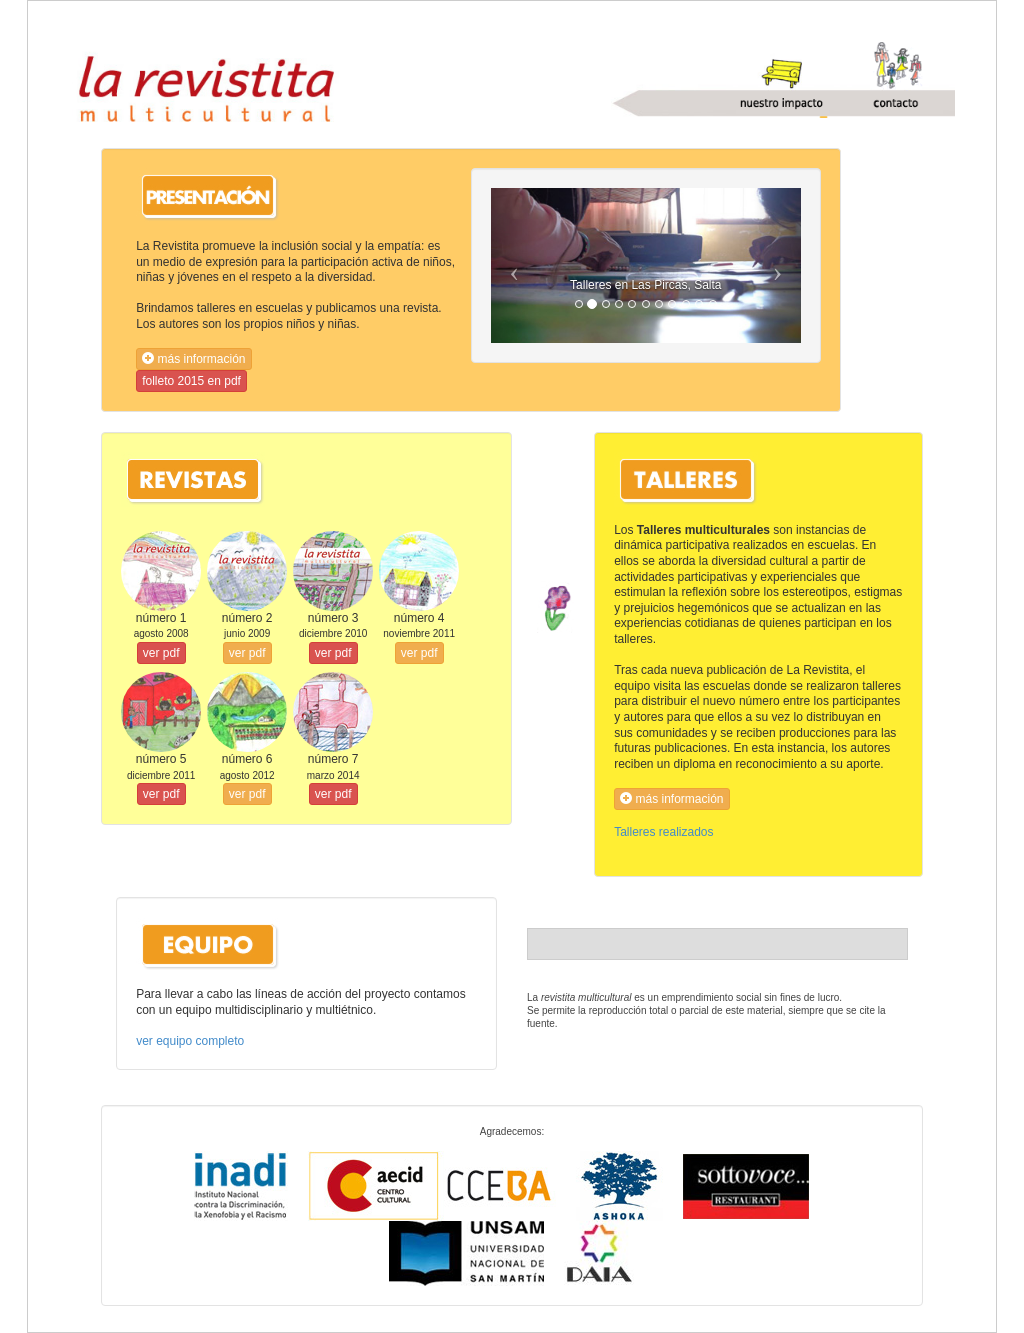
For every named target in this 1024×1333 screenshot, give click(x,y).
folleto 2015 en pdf (191, 381)
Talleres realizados (663, 832)
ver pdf (161, 653)
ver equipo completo (190, 1041)
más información (193, 358)
